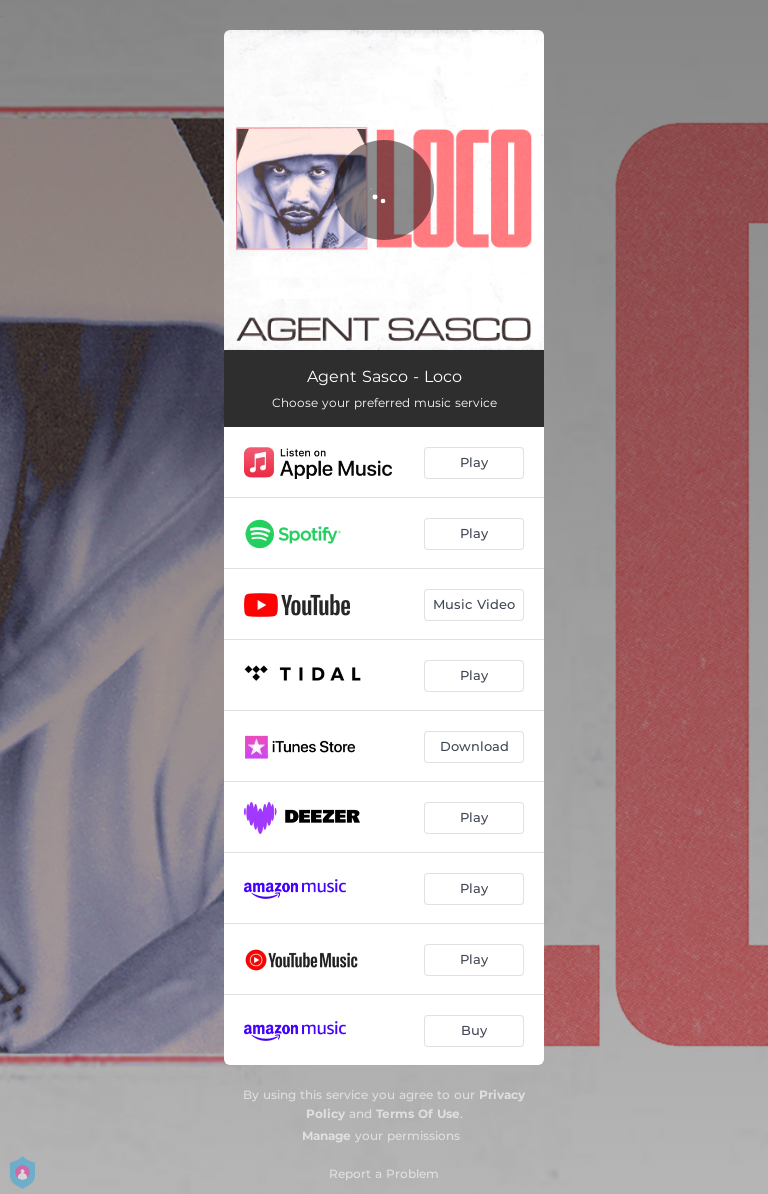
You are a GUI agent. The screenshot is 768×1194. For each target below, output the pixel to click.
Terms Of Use (418, 1113)
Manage (326, 1135)
